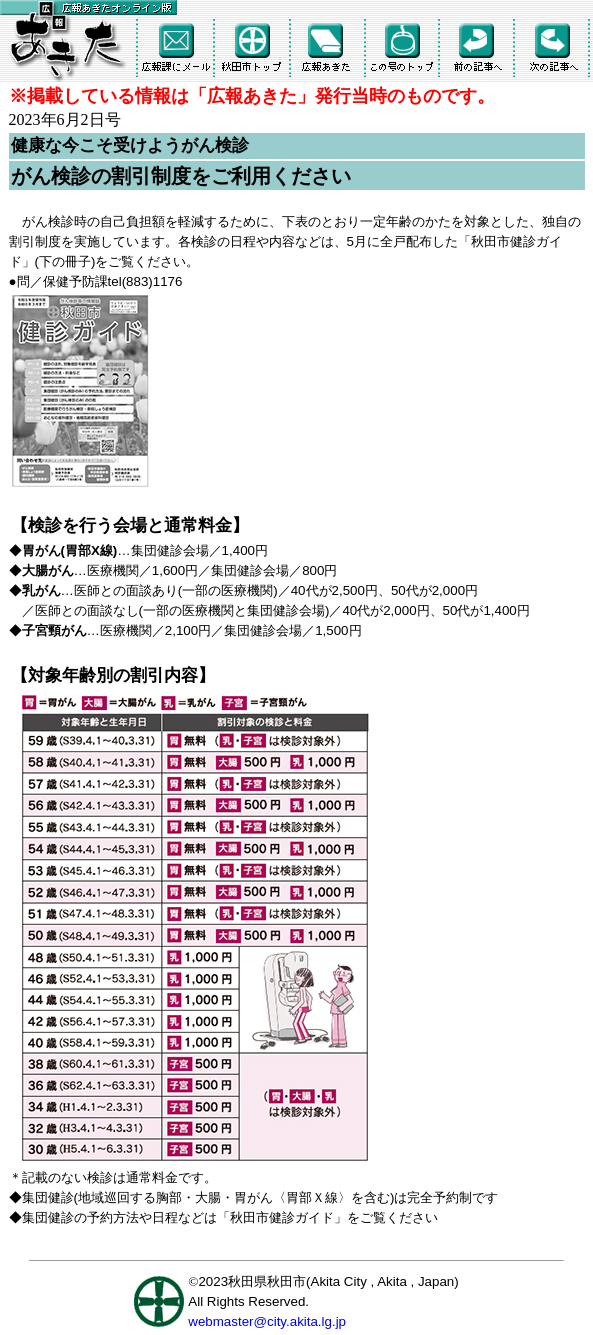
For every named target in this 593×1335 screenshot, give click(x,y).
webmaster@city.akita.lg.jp (267, 1321)
